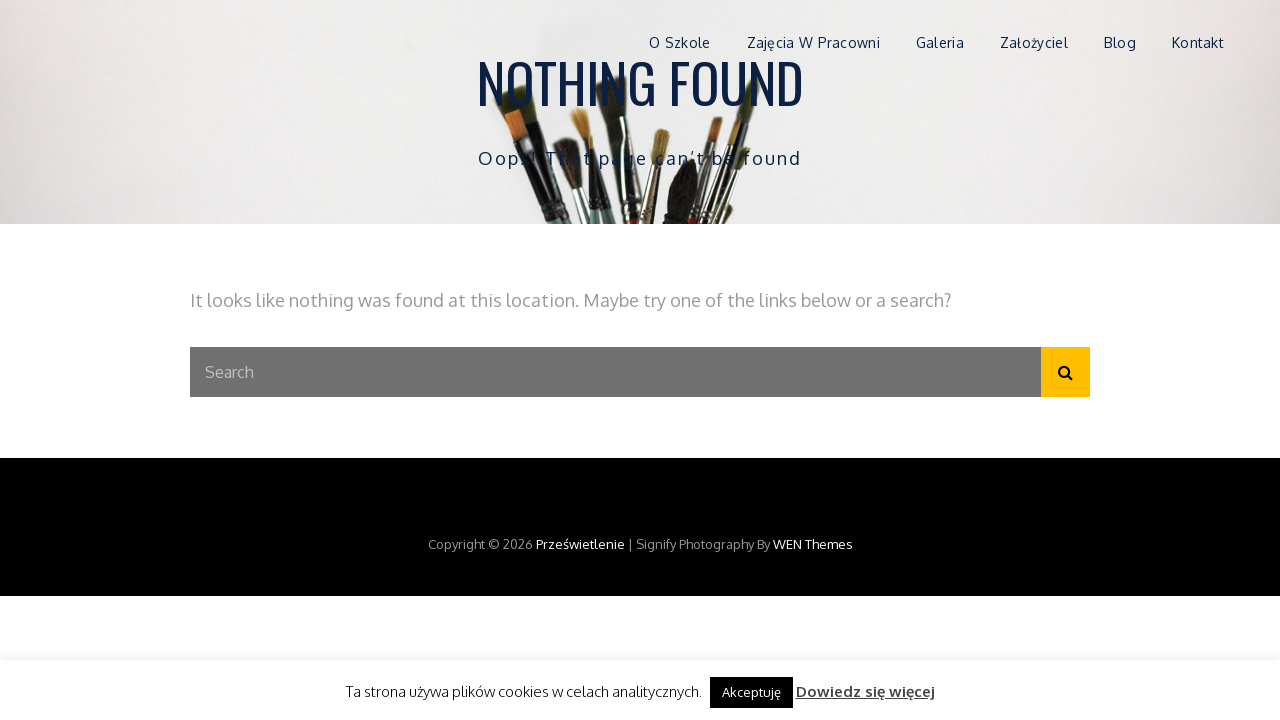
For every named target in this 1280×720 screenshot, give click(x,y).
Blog (1120, 42)
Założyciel (1034, 42)
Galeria (940, 42)
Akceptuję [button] (751, 692)
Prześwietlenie (580, 544)
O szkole (679, 42)
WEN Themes (813, 544)
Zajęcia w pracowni (813, 42)
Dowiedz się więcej (865, 691)
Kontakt (1198, 42)
